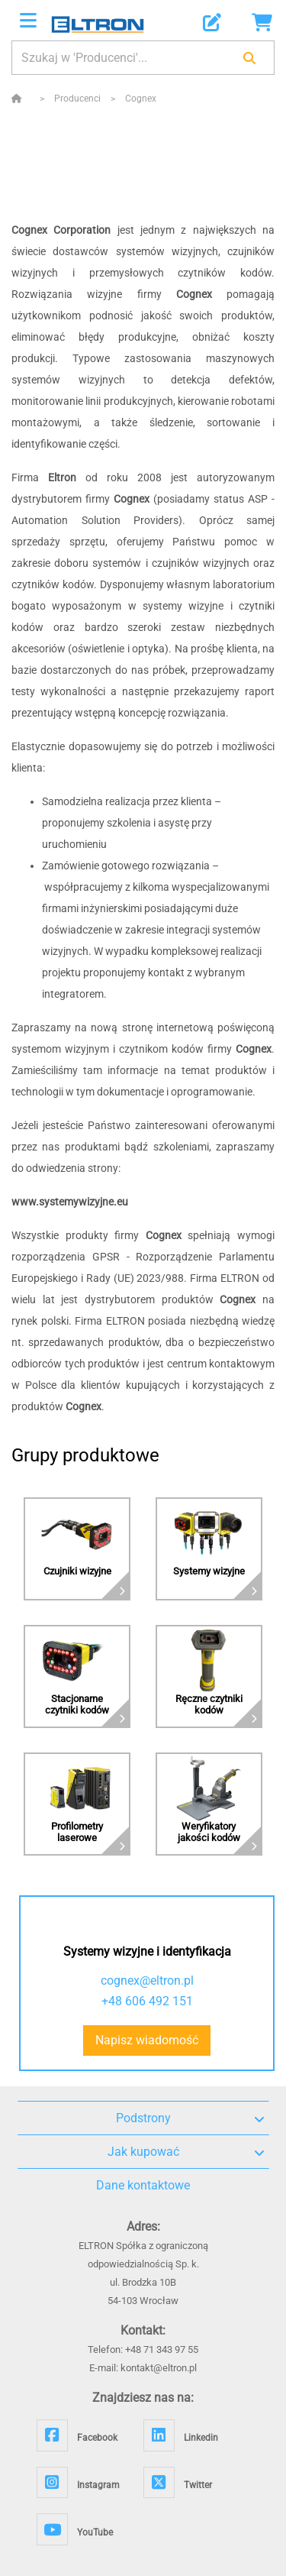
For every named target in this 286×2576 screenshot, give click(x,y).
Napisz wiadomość (146, 2040)
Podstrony (190, 2118)
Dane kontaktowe (143, 2185)
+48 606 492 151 (147, 2001)
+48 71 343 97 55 (161, 2349)
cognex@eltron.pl (147, 1980)
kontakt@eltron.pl (159, 2368)
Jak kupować (186, 2152)
